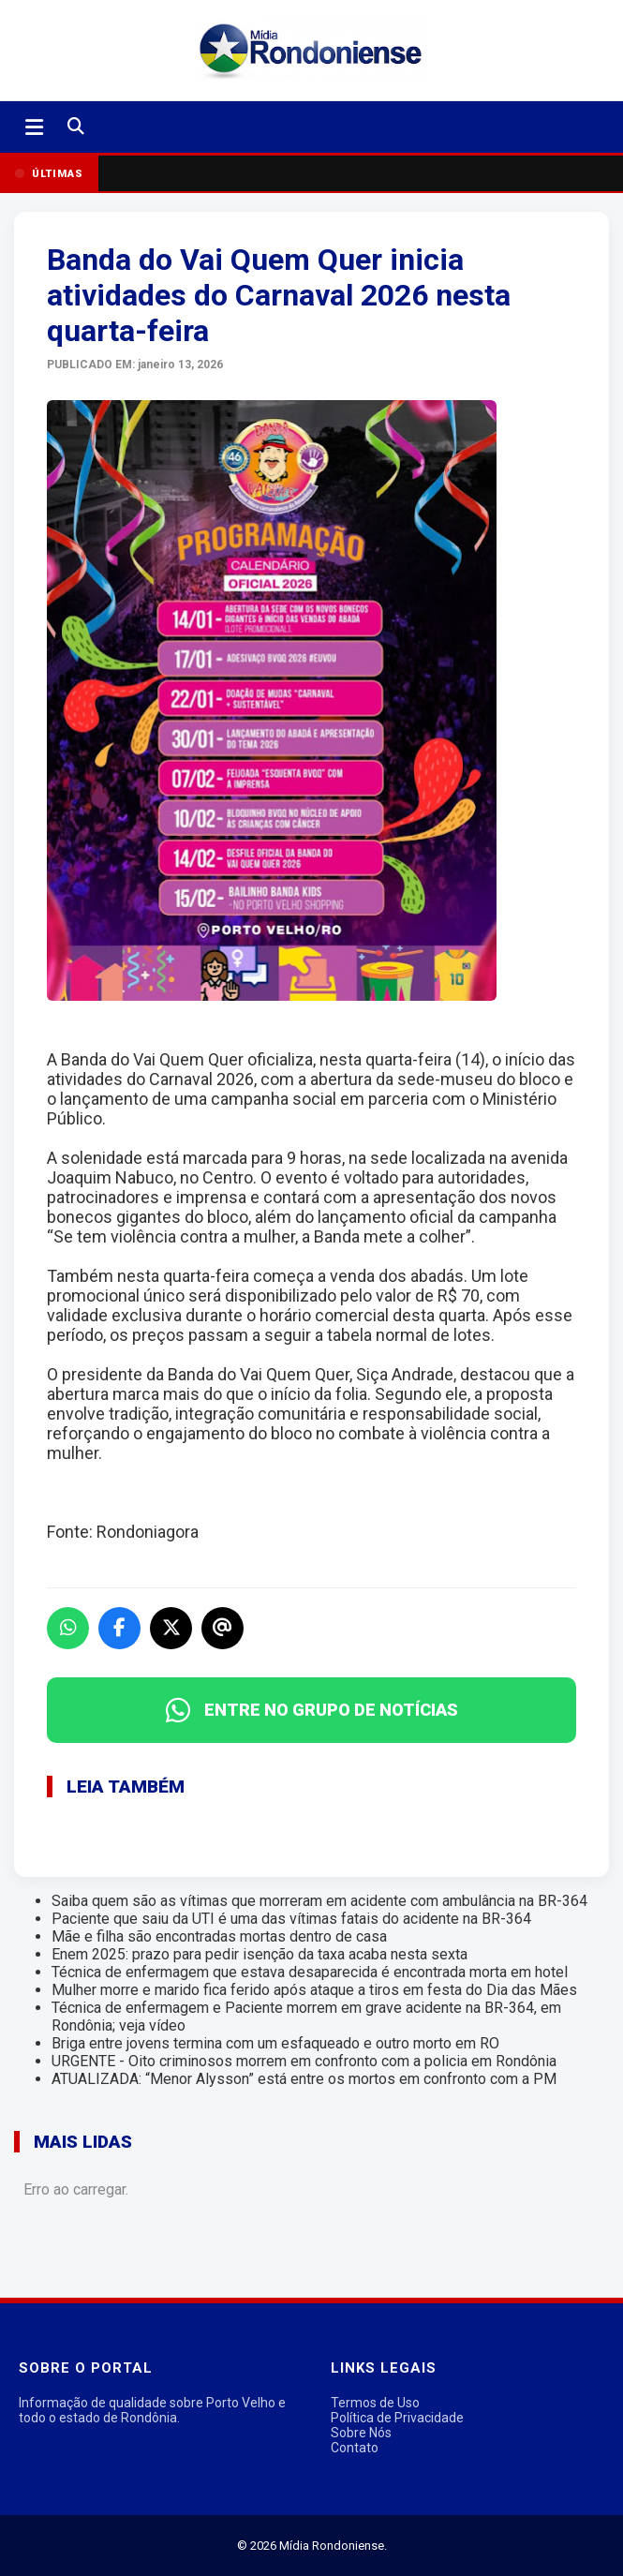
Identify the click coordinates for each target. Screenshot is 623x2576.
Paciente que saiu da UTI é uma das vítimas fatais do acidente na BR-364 (291, 1919)
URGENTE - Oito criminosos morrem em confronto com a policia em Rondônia (304, 2061)
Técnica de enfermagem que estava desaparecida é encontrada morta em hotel (310, 1972)
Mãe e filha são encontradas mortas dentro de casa (219, 1936)
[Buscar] (76, 127)
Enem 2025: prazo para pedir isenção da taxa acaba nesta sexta (259, 1954)
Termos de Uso (375, 2402)
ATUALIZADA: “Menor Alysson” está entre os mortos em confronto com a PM (304, 2079)
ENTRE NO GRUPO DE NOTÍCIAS (312, 1710)
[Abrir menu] (34, 127)
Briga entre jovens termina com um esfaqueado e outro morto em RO (275, 2043)
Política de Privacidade (397, 2417)
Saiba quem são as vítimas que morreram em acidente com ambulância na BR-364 (319, 1901)
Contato (354, 2447)
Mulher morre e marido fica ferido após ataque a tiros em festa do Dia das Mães (314, 1990)
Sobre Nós (361, 2432)
